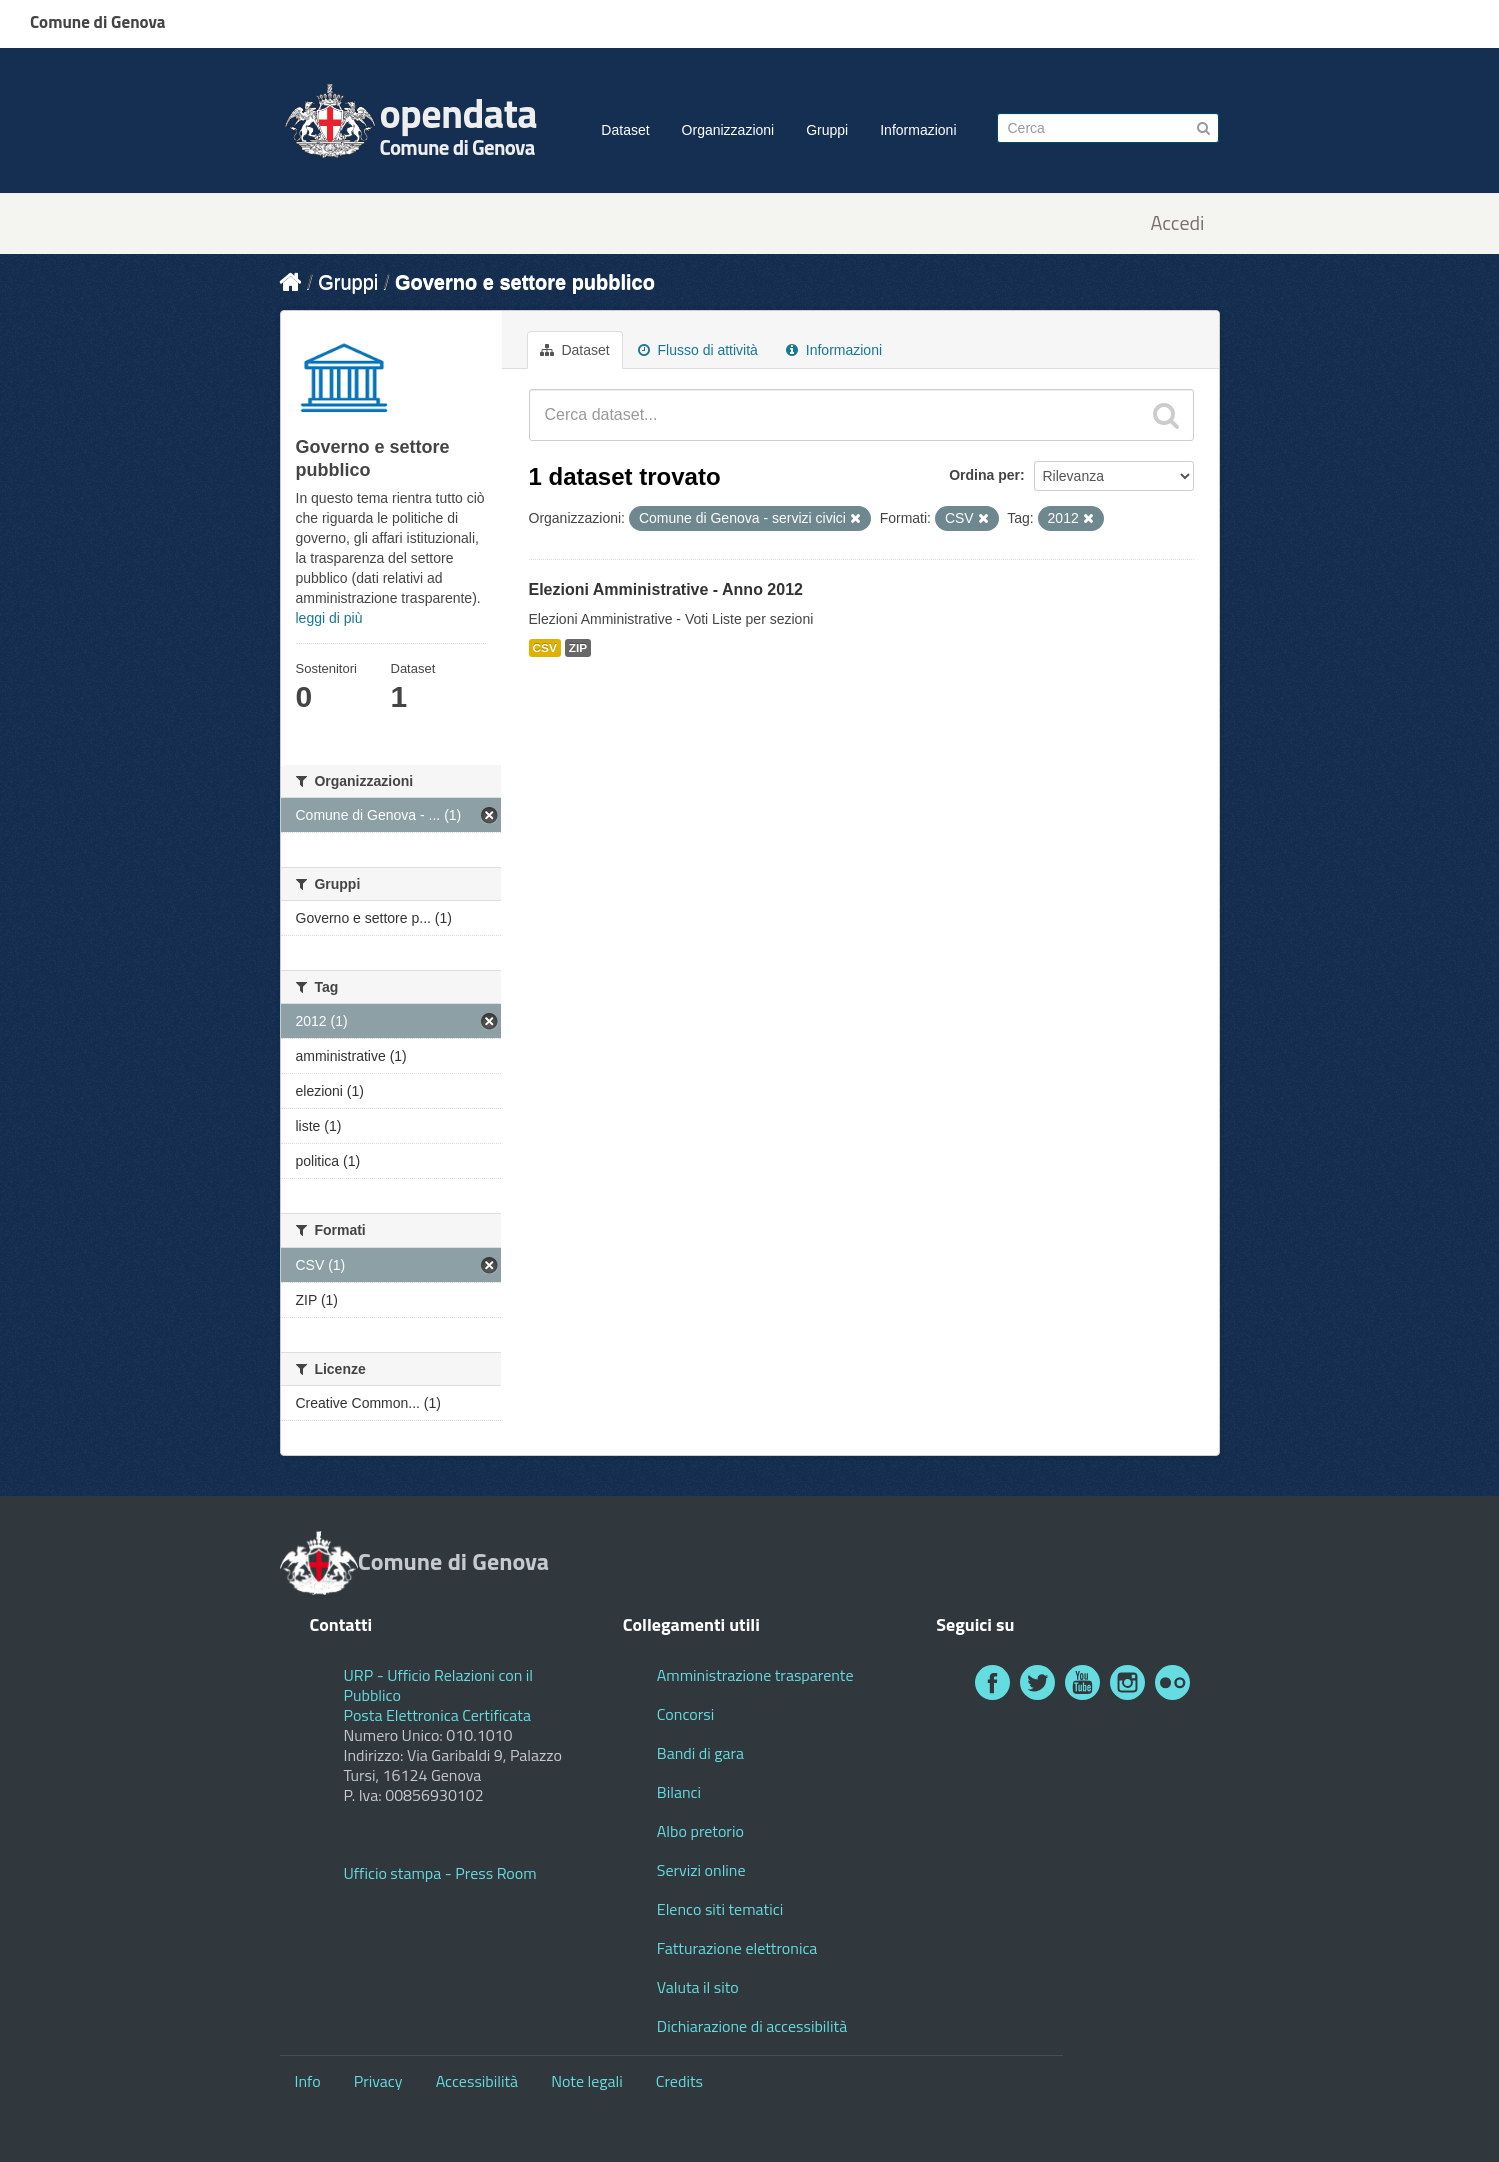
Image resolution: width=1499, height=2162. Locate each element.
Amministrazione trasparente (755, 1675)
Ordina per (984, 475)
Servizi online (701, 1870)
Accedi (1177, 223)
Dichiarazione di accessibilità (752, 2026)
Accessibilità (477, 2081)
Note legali (587, 2081)
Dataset (625, 130)
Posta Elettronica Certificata (437, 1715)
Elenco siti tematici (720, 1909)
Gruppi (827, 130)
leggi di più (329, 618)
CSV (545, 648)
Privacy (378, 2081)
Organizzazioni (728, 130)
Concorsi (685, 1714)
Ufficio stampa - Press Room (440, 1873)
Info (308, 2081)
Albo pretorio (700, 1831)
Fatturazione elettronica (737, 1948)
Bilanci (679, 1792)
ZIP (578, 648)
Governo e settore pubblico (525, 282)
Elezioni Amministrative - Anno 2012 (666, 589)
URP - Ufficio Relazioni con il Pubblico (439, 1685)
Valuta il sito (698, 1987)
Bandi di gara (700, 1753)
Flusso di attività (698, 350)
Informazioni (918, 130)
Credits (679, 2081)
